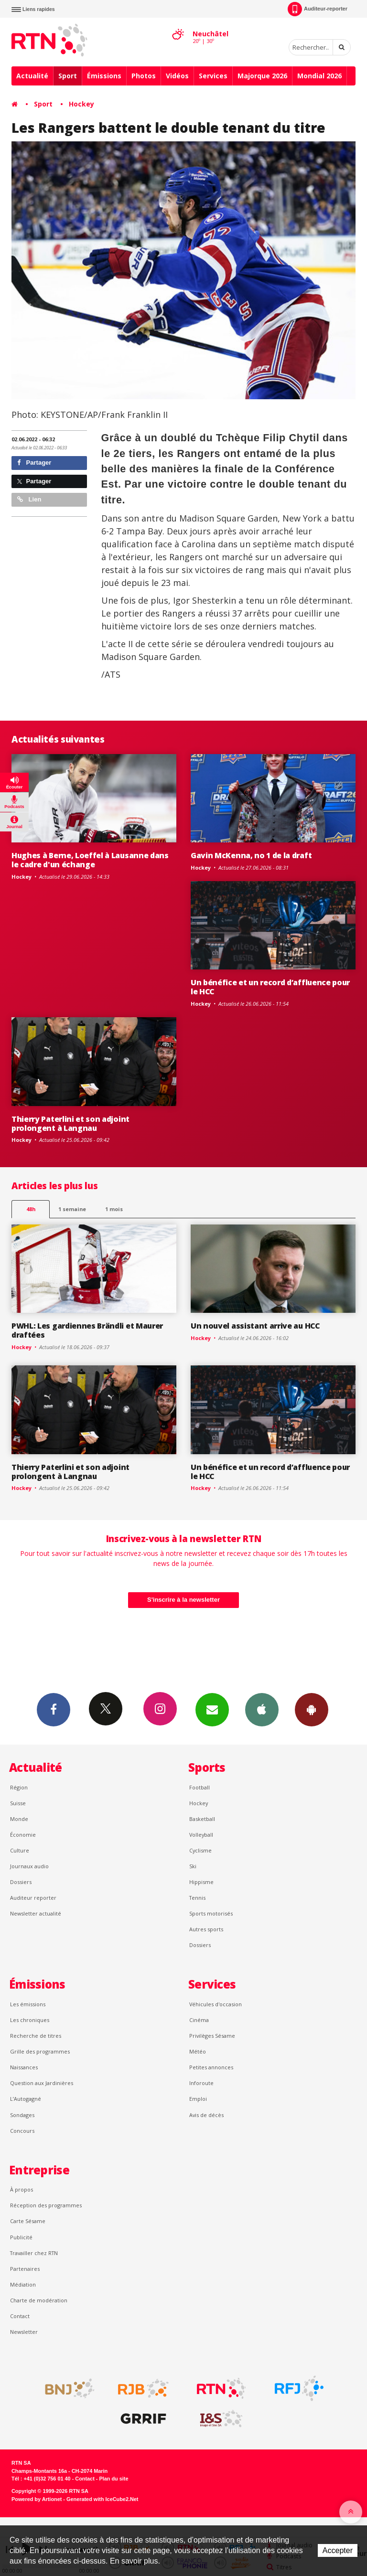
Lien (29, 499)
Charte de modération (38, 2300)
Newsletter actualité (35, 1913)
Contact (20, 2316)
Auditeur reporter (33, 1898)
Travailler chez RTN (34, 2253)
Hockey (81, 103)
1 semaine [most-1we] (72, 1209)
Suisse (18, 1803)
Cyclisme (200, 1850)
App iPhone (262, 1709)
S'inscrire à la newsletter (183, 1599)
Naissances (24, 2067)
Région (19, 1787)
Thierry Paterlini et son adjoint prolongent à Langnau (70, 1123)
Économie (23, 1834)
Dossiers (21, 1882)
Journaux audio (29, 1866)
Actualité (32, 75)
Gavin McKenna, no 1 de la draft (251, 855)
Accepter (338, 2550)
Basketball (202, 1819)
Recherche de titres (35, 2036)
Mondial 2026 (319, 75)
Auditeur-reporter (317, 9)
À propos (21, 2189)
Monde (19, 1819)
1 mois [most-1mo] (114, 1209)
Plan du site (113, 2478)
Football (199, 1787)
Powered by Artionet (36, 2499)
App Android (311, 1709)
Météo (197, 2051)
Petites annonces (211, 2067)
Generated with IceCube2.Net (102, 2499)
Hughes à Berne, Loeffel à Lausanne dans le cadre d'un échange (90, 860)
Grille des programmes (40, 2051)
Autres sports (206, 1929)
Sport (67, 75)
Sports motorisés (211, 1913)
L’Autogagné (25, 2099)
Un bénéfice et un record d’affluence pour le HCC (270, 987)
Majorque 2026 (262, 75)
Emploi (198, 2099)
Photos (143, 75)
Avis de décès (206, 2115)
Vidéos (177, 75)
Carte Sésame (27, 2221)
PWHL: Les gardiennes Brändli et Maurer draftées (87, 1330)
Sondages (22, 2115)
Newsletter (24, 2332)
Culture (19, 1850)
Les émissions (27, 2004)
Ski (192, 1866)
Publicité (21, 2237)
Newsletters (212, 1709)
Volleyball (201, 1834)
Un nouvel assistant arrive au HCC (255, 1325)
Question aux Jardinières (41, 2083)
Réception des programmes (46, 2205)
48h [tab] (30, 1209)
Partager (34, 462)
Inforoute (201, 2083)
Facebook (53, 1709)
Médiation (23, 2284)
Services (213, 75)
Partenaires (25, 2269)
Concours (22, 2131)
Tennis (197, 1898)
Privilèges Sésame (212, 2036)
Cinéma (199, 2020)
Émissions (104, 75)
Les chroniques (29, 2020)
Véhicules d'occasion (215, 2004)
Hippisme (201, 1882)
